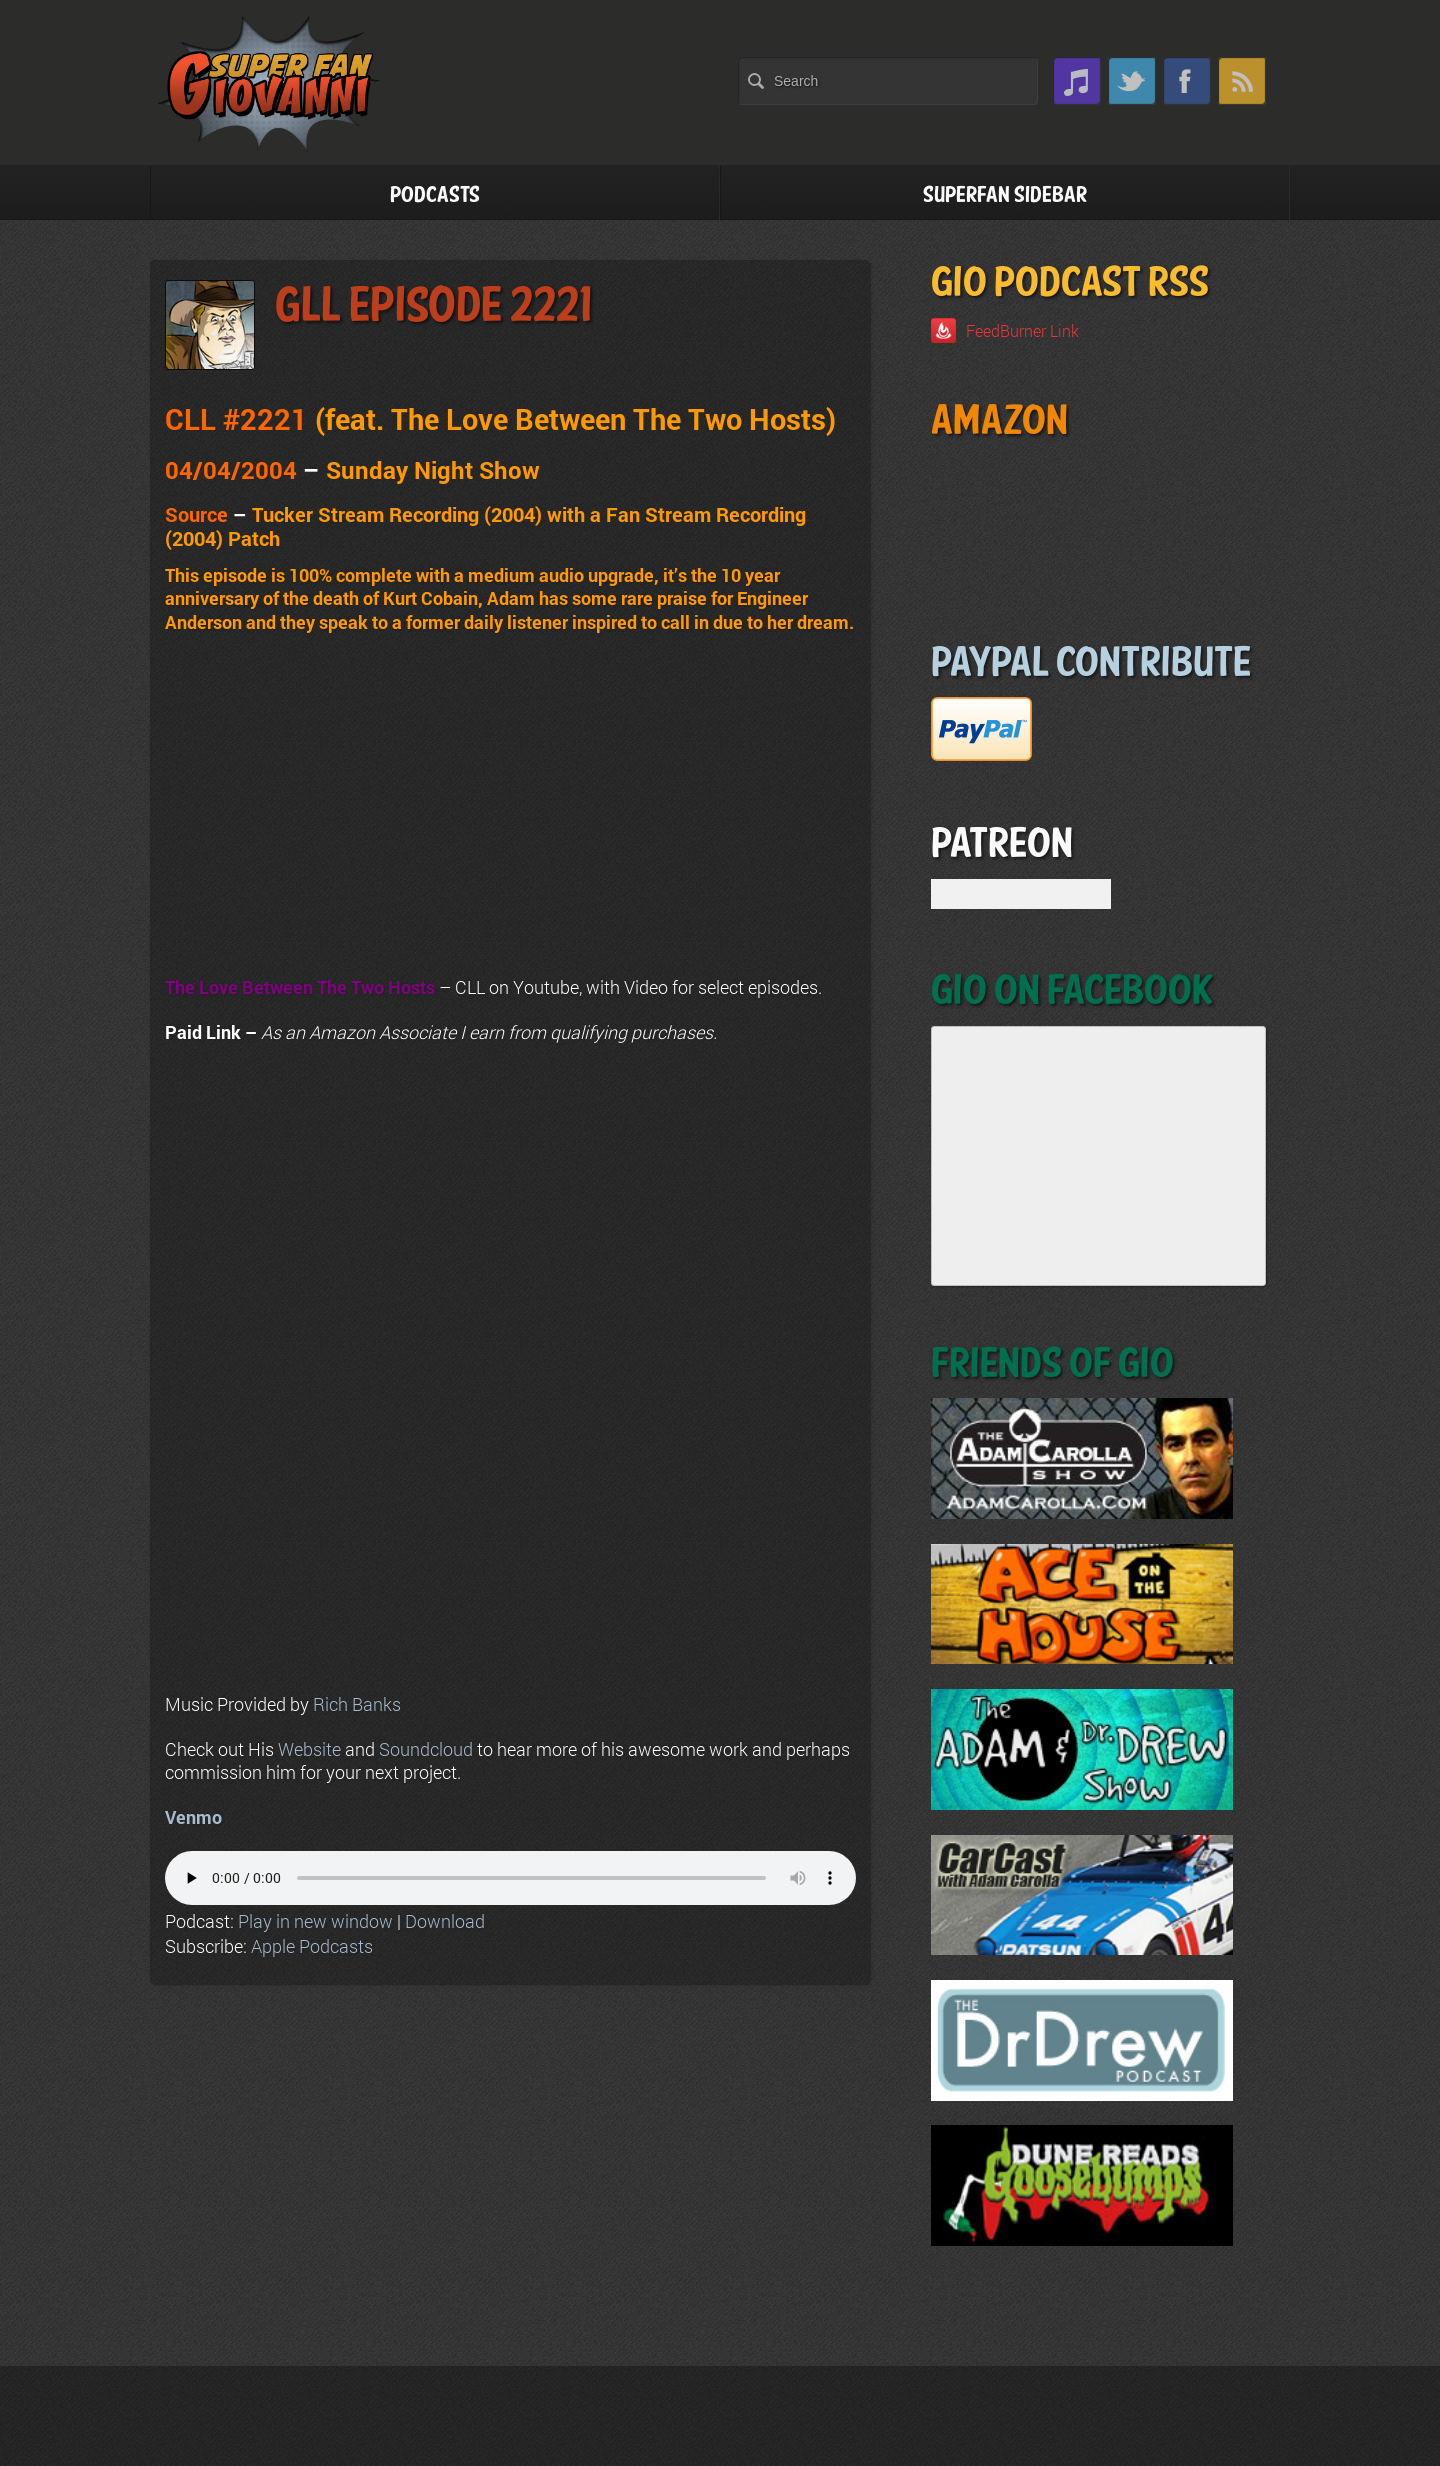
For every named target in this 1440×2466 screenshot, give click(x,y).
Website (309, 1749)
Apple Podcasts (312, 1946)
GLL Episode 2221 (433, 306)
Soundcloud (426, 1749)
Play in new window (315, 1921)
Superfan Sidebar (1005, 195)
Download (445, 1921)
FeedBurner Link (1022, 330)
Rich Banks (357, 1704)
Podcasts (435, 195)
